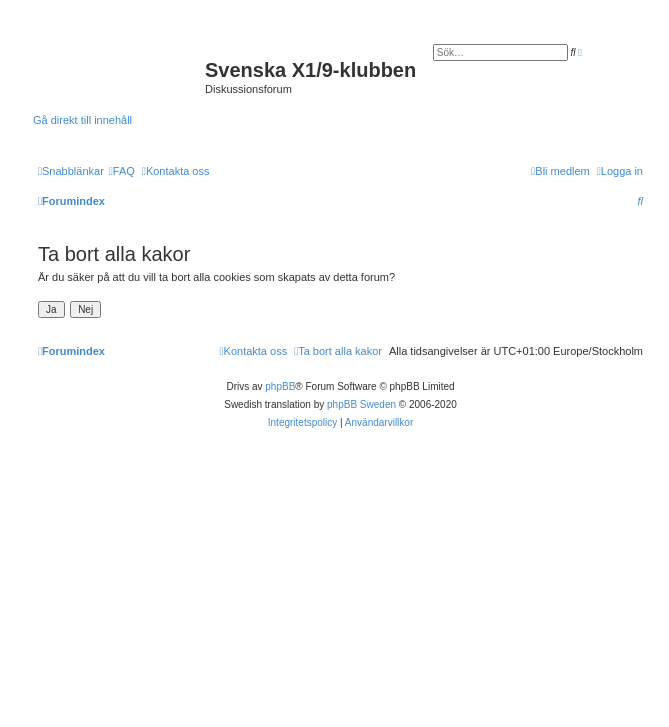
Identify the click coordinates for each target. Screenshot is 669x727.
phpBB (280, 386)
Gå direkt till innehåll (82, 120)
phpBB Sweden (361, 404)
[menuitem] (122, 171)
